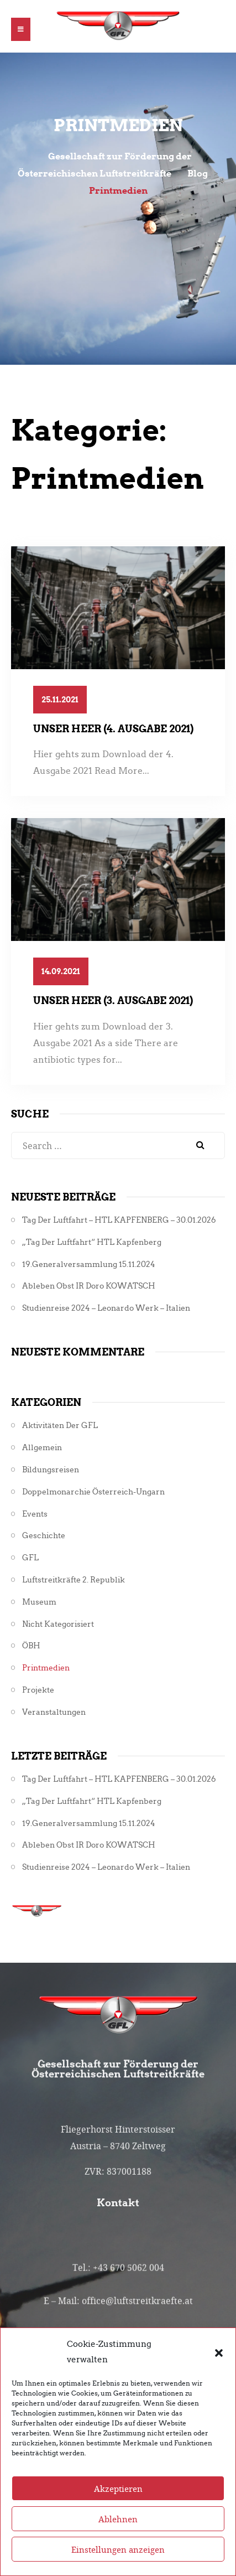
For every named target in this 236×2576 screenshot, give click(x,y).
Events (35, 1514)
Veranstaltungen (54, 1712)
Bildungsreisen (50, 1470)
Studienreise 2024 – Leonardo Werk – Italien (106, 1308)
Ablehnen (118, 2550)
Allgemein (42, 1447)
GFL (30, 1558)
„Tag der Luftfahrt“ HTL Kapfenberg (91, 1242)
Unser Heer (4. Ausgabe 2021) (113, 728)
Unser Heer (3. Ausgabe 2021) (113, 1000)
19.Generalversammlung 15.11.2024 (88, 1264)
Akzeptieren (118, 2519)
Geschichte (43, 1535)
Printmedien (46, 1668)
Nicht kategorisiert (58, 1624)
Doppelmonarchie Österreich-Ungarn (93, 1492)
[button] (218, 2383)
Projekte (38, 1690)
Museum (39, 1602)
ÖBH (31, 1646)
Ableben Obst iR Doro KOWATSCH (88, 1286)
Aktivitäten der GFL (60, 1425)
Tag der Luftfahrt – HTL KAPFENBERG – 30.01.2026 (119, 1220)
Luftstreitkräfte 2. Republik (73, 1580)
